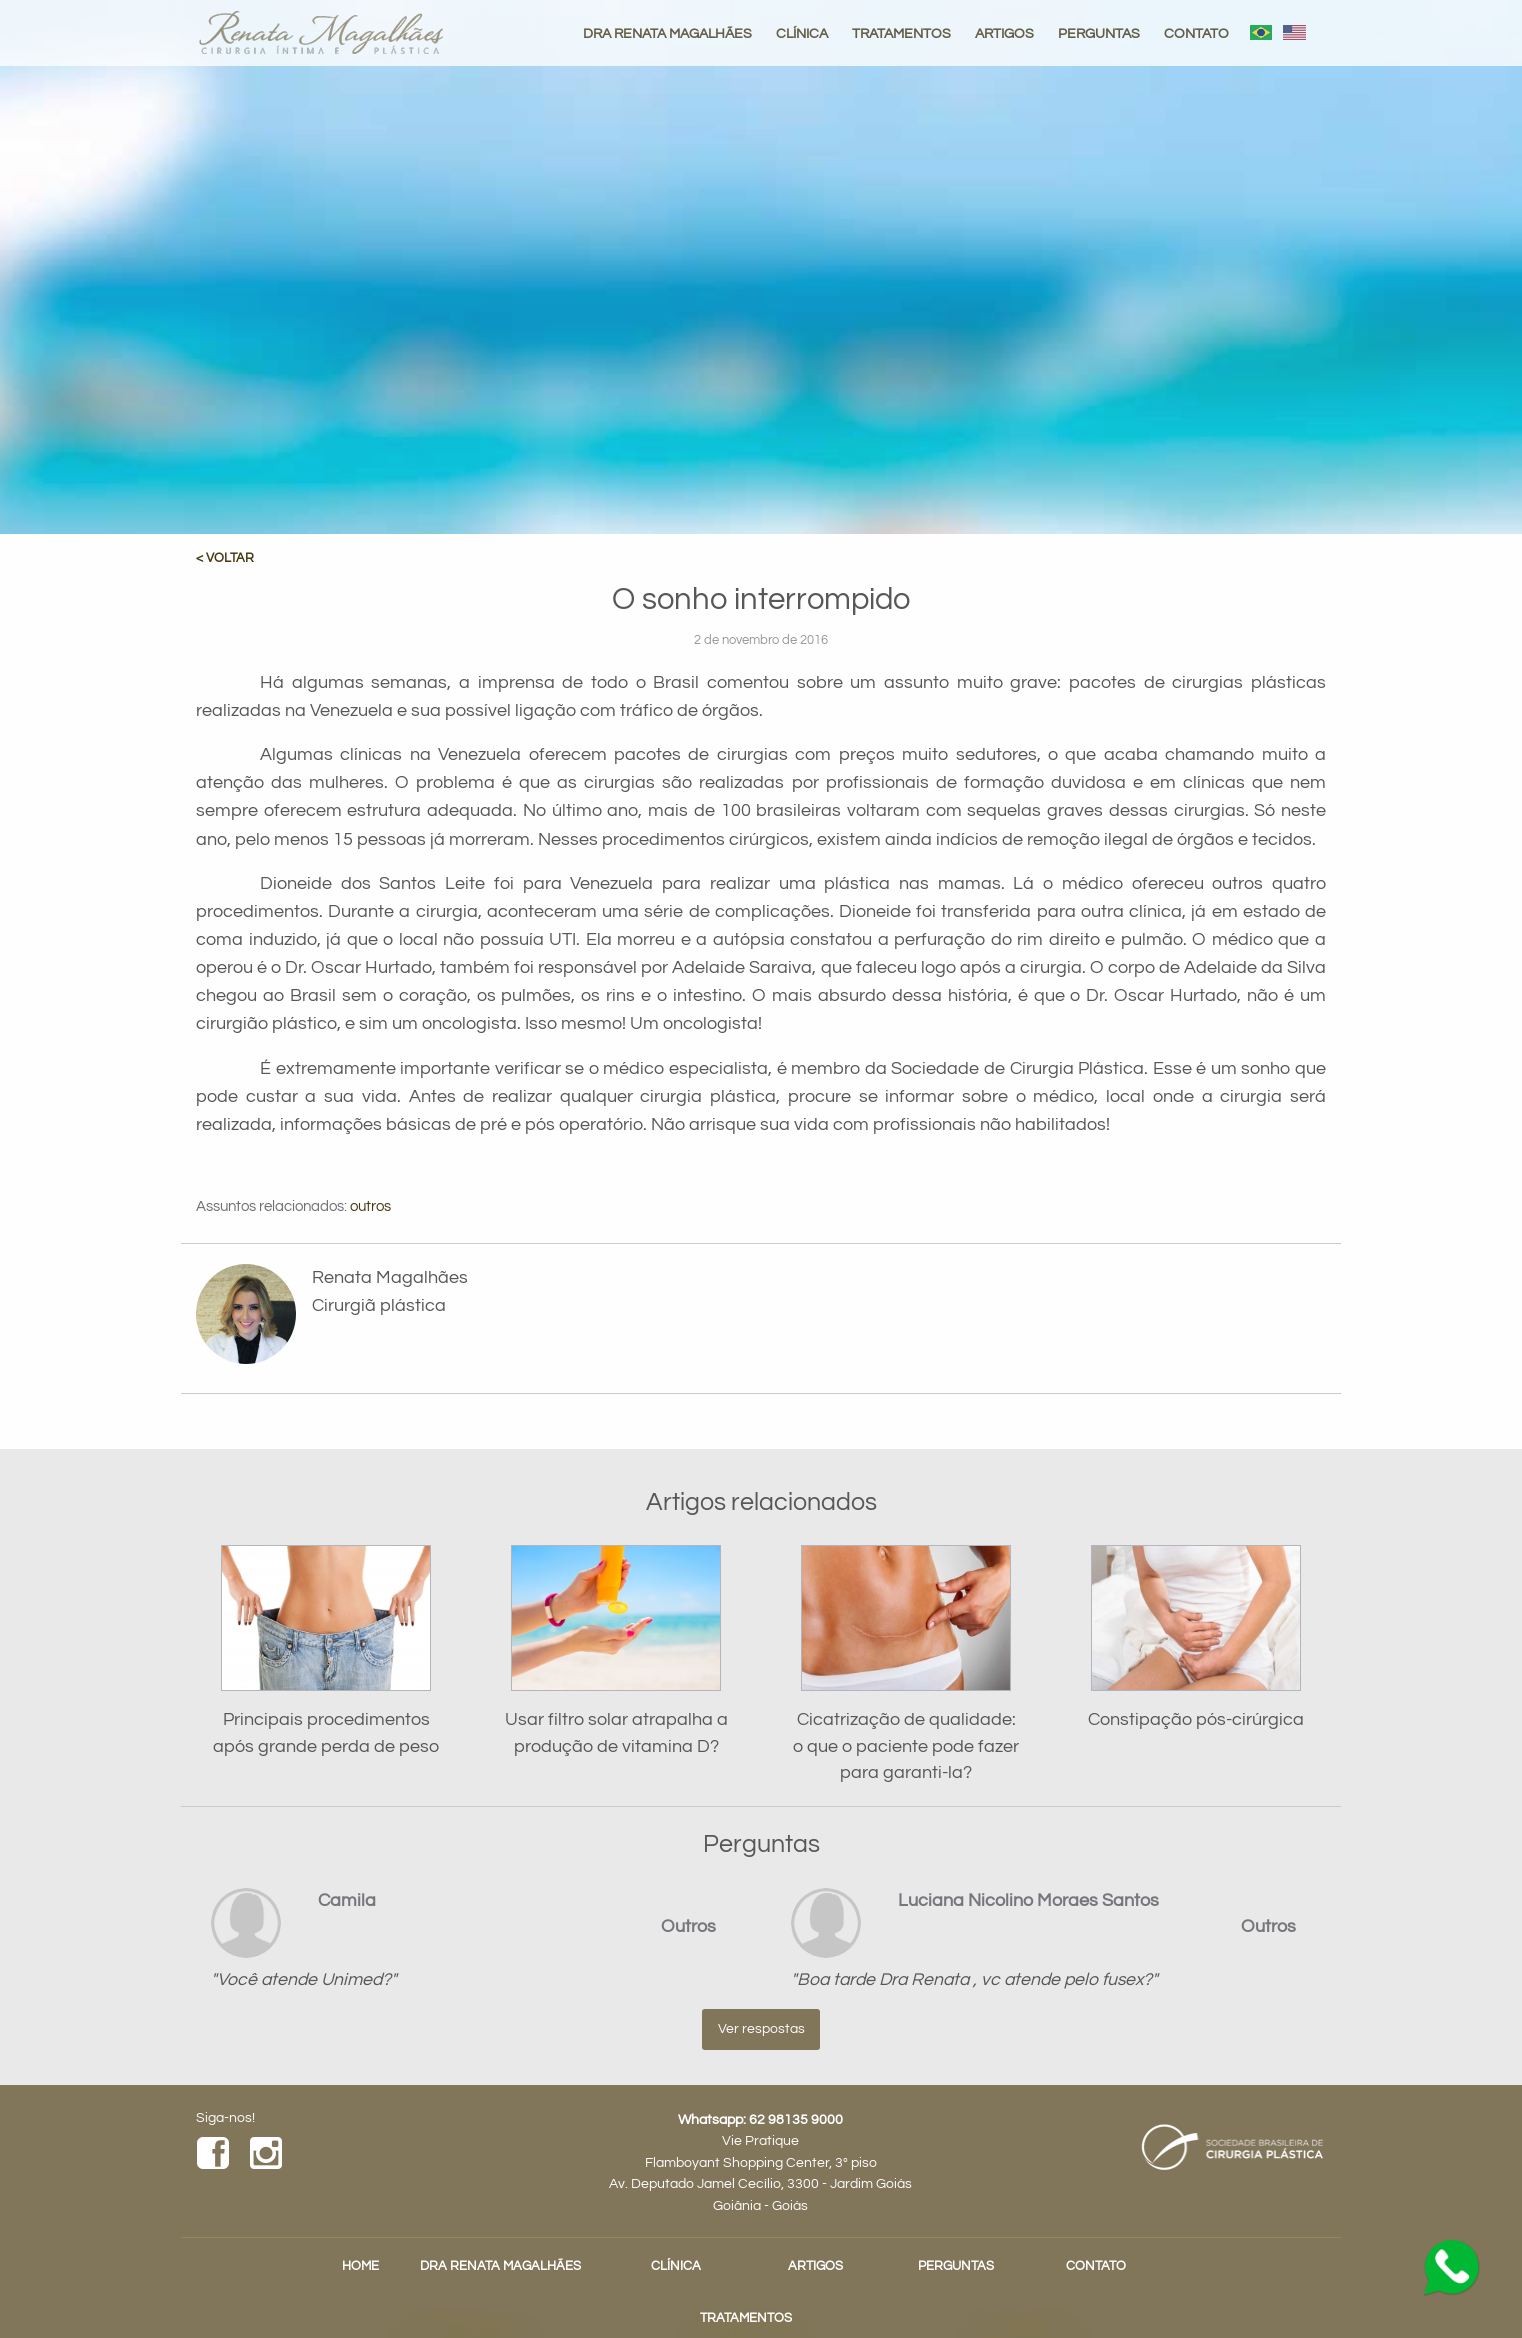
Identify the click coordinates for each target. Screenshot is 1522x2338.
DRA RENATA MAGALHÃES (667, 33)
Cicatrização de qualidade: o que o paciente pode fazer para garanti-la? (906, 1746)
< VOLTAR (225, 558)
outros (370, 1206)
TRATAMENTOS (901, 33)
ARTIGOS (1004, 33)
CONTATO (1196, 33)
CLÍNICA (802, 33)
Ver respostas (761, 2028)
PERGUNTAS (1099, 33)
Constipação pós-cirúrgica (1196, 1720)
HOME (360, 2266)
